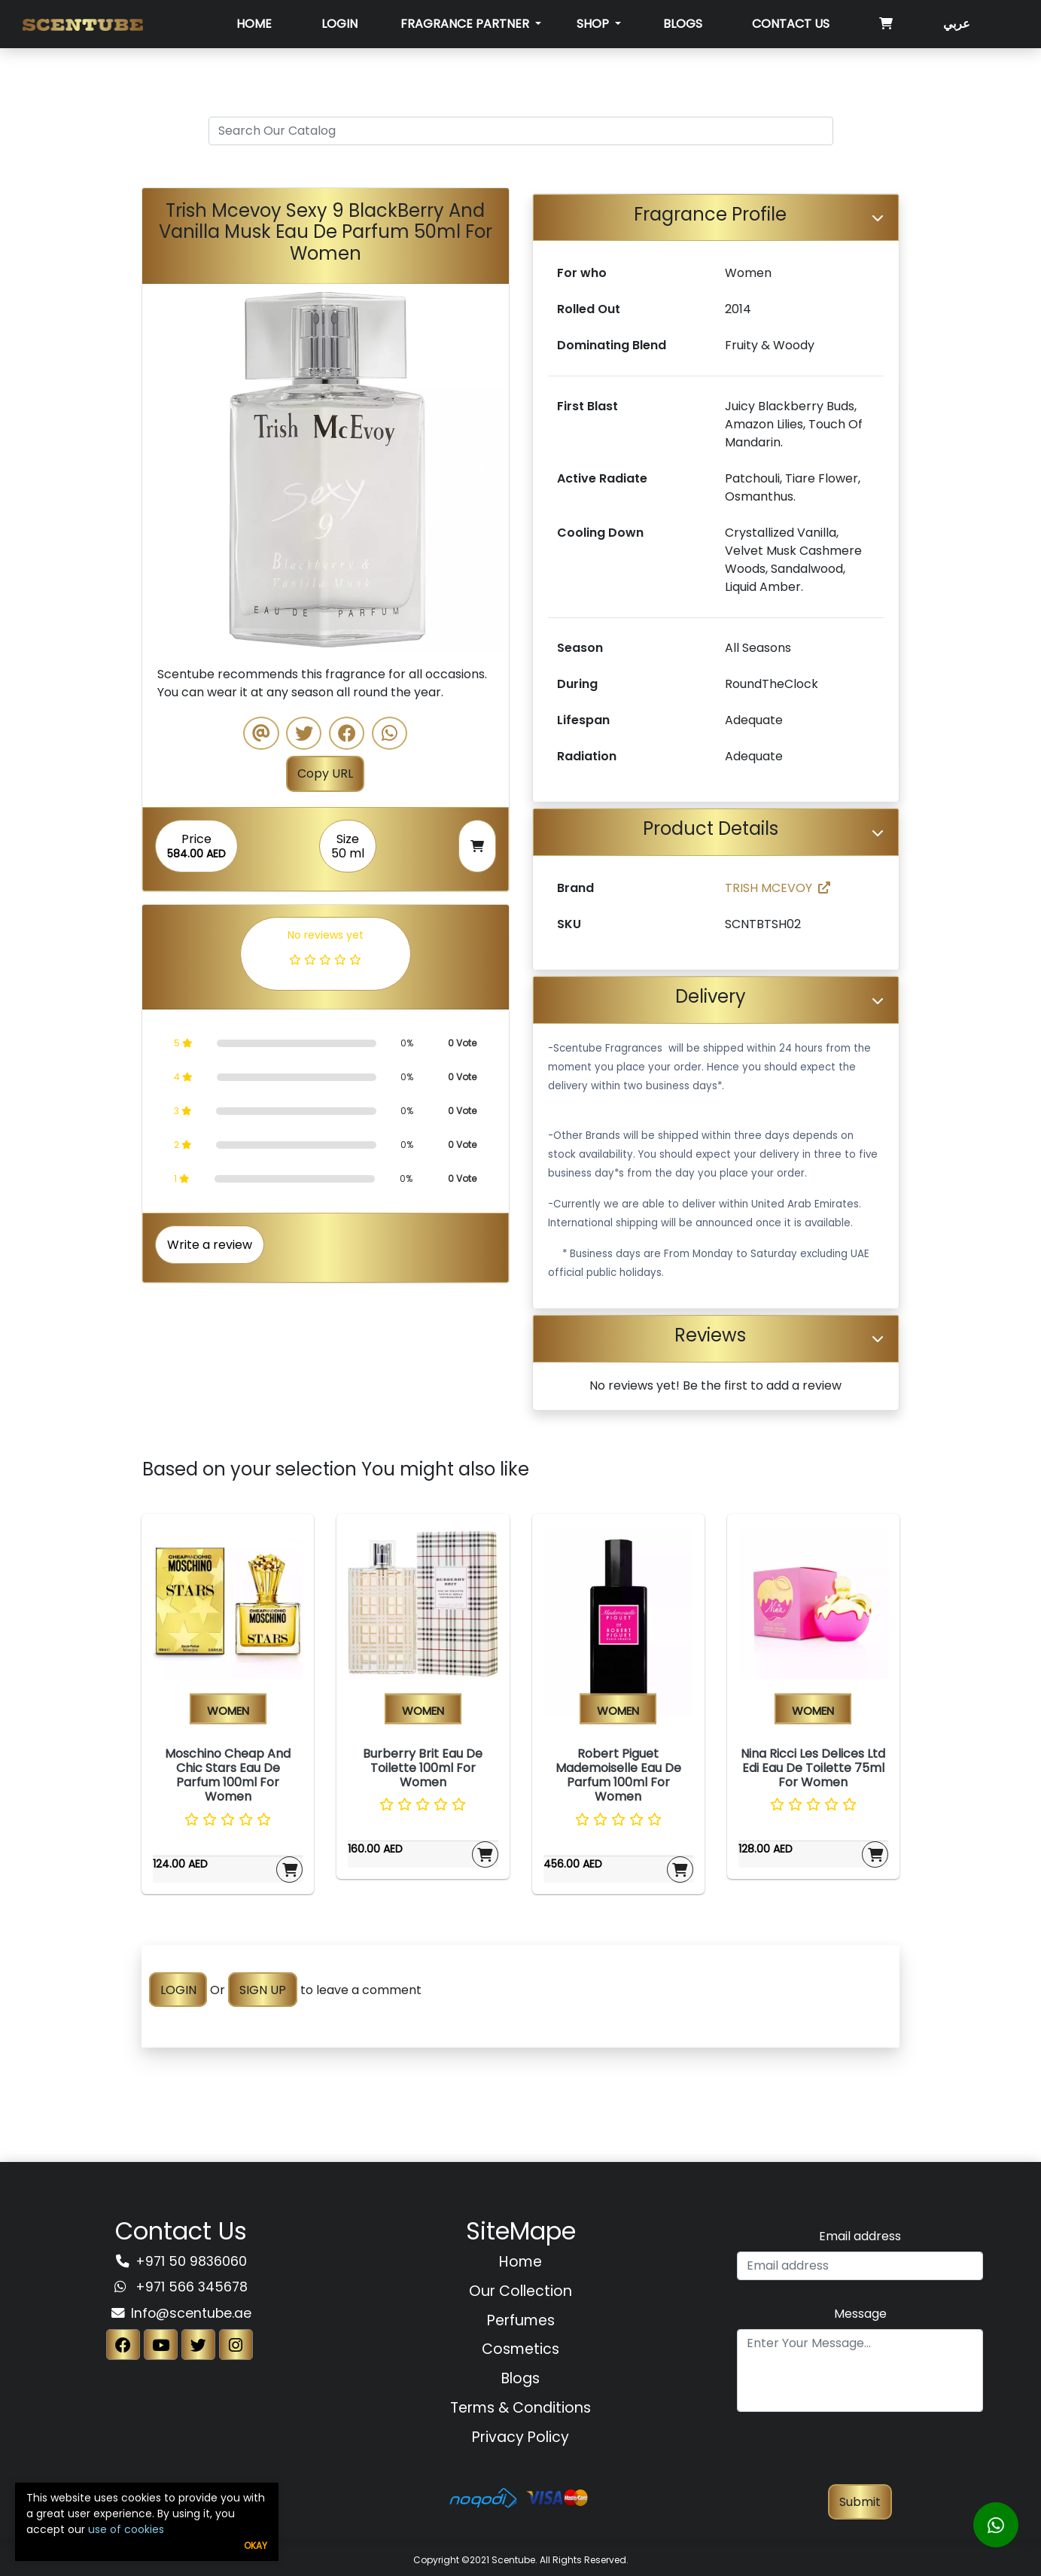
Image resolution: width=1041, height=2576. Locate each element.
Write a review (209, 1244)
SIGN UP (262, 1990)
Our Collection (520, 2291)
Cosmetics (520, 2349)
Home (254, 23)
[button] (169, 467)
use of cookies (126, 2529)
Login (339, 23)
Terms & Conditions (520, 2408)
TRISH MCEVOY (777, 888)
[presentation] (860, 2454)
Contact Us (790, 23)
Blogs (682, 23)
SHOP (594, 23)
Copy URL (325, 773)
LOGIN (178, 1990)
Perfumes (521, 2320)
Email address (860, 2236)
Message (860, 2313)
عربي (956, 23)
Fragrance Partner (466, 23)
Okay (255, 2545)
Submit (860, 2502)
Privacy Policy (520, 2437)
